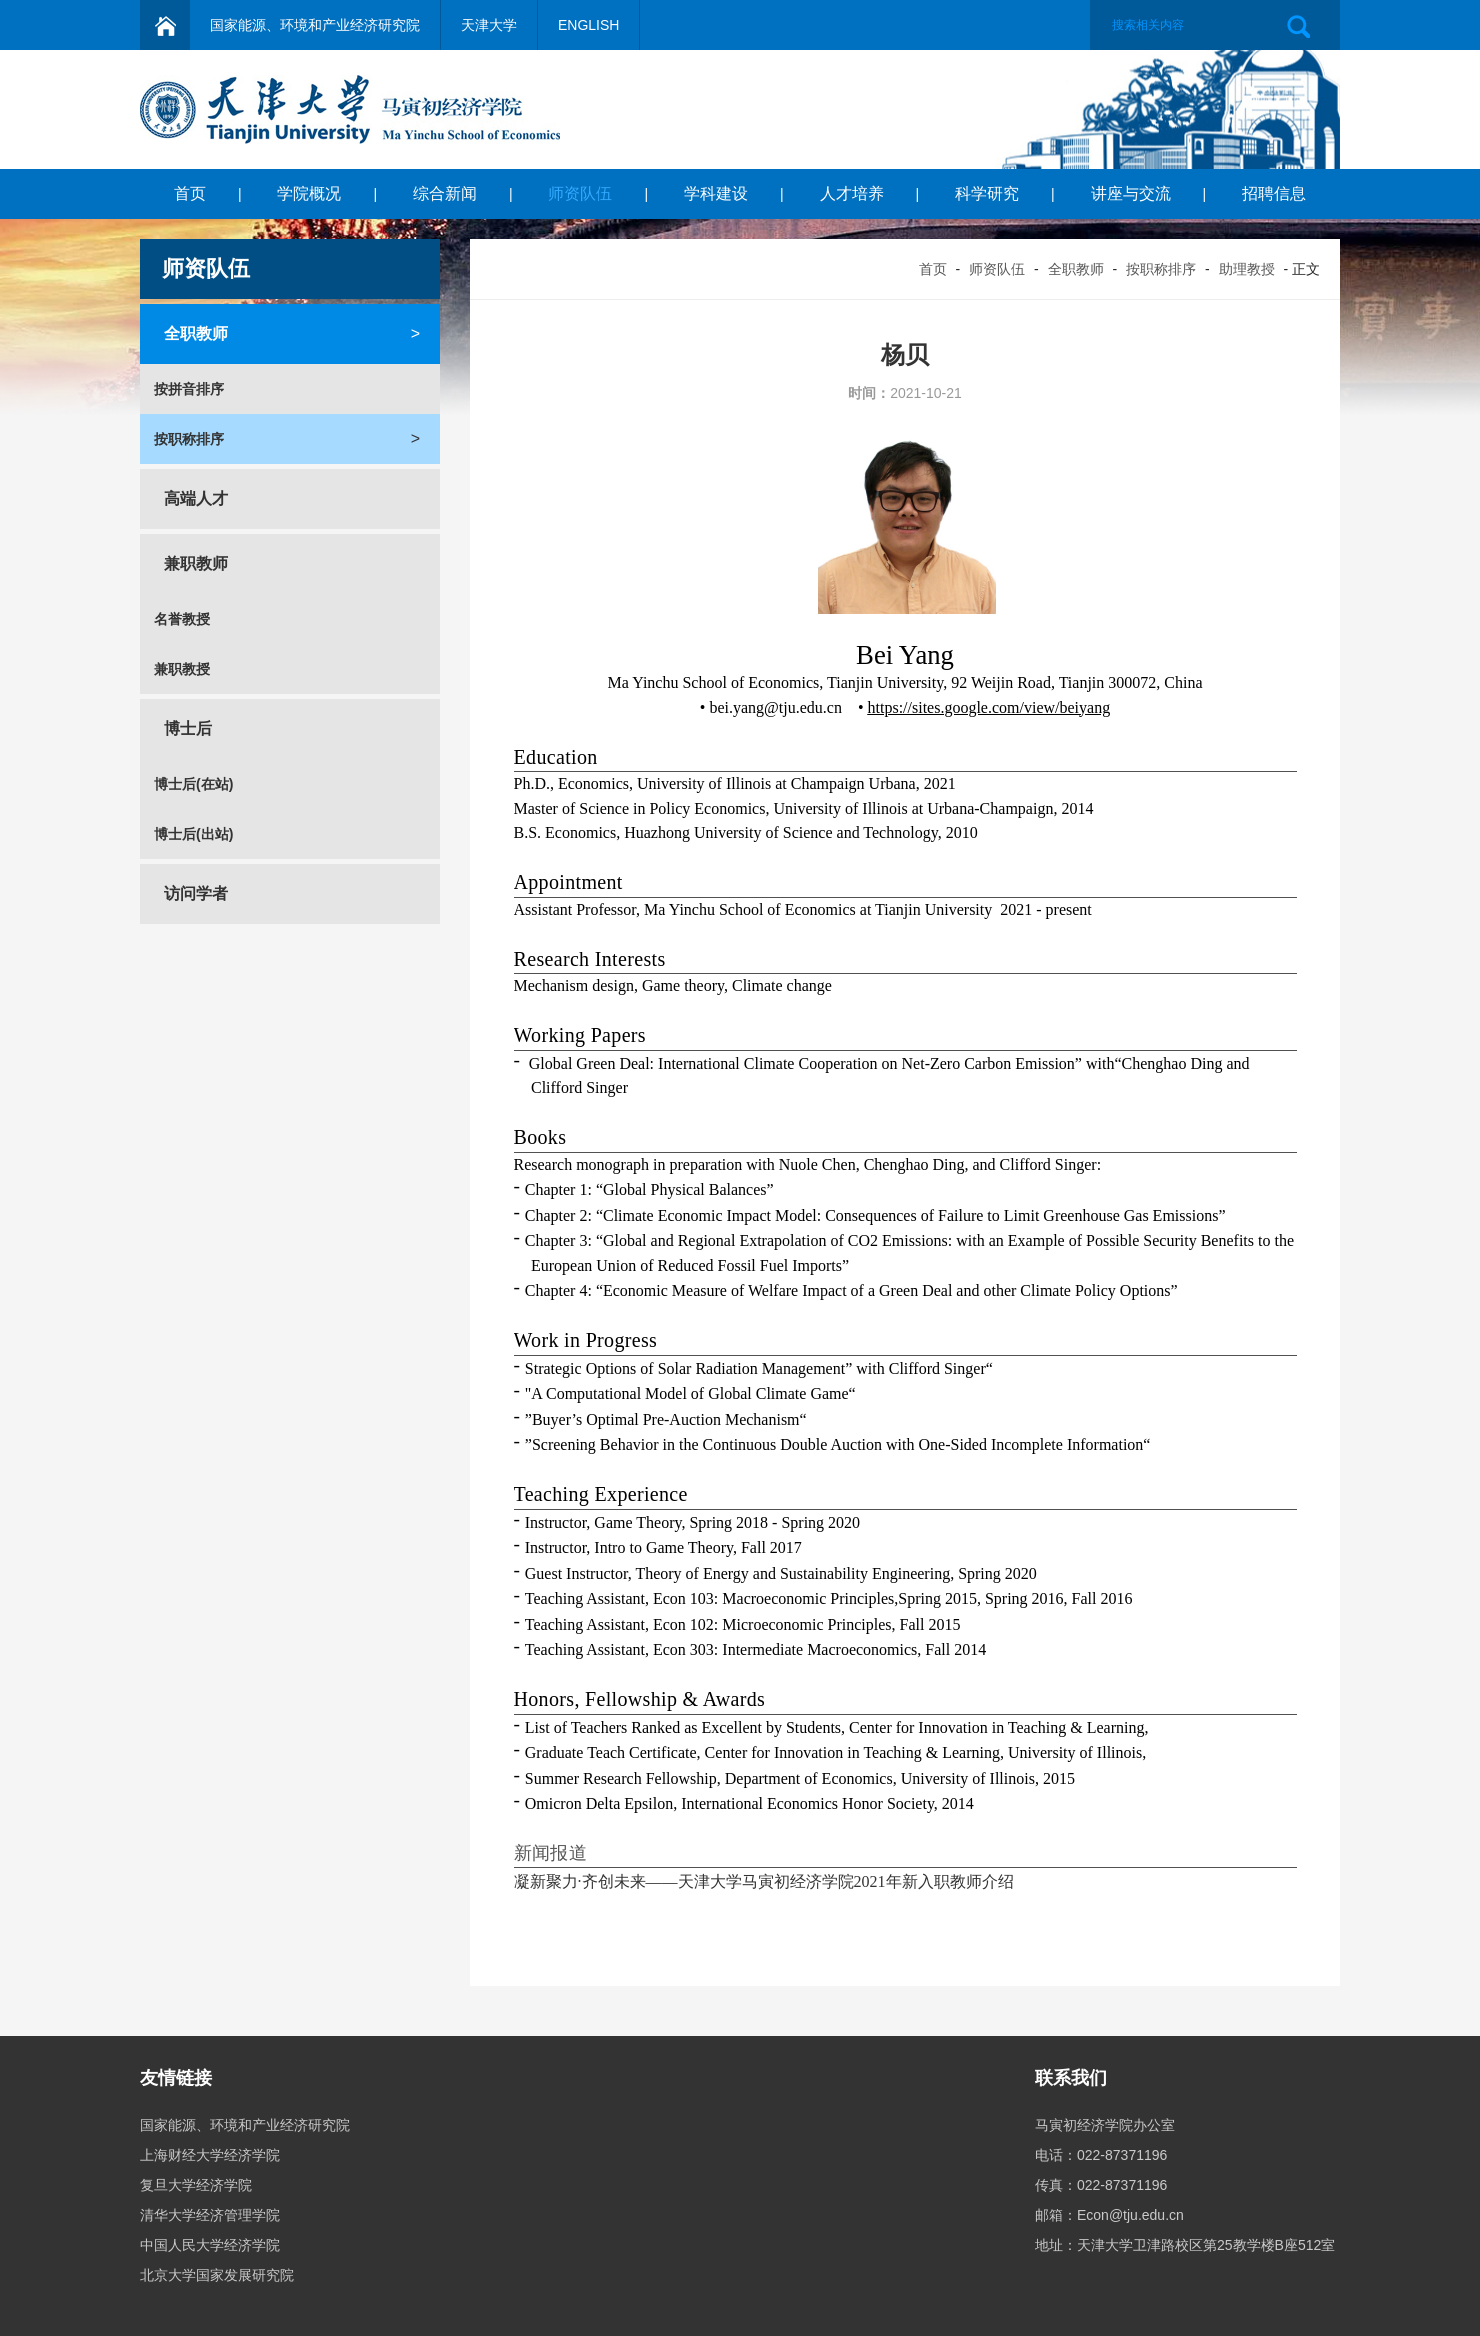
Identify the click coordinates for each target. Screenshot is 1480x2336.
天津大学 (489, 25)
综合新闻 (445, 193)
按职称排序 (1161, 269)
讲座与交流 (1131, 193)
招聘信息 (1274, 193)
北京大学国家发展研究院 (217, 2275)
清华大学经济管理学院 (210, 2215)
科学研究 (987, 193)
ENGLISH (588, 25)
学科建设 (716, 193)
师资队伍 (580, 193)
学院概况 (309, 193)
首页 (190, 193)
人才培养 (852, 193)
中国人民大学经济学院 (210, 2245)
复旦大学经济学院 (196, 2185)
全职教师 (1076, 269)
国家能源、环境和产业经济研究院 (315, 25)
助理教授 (1247, 269)
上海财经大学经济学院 (210, 2155)
